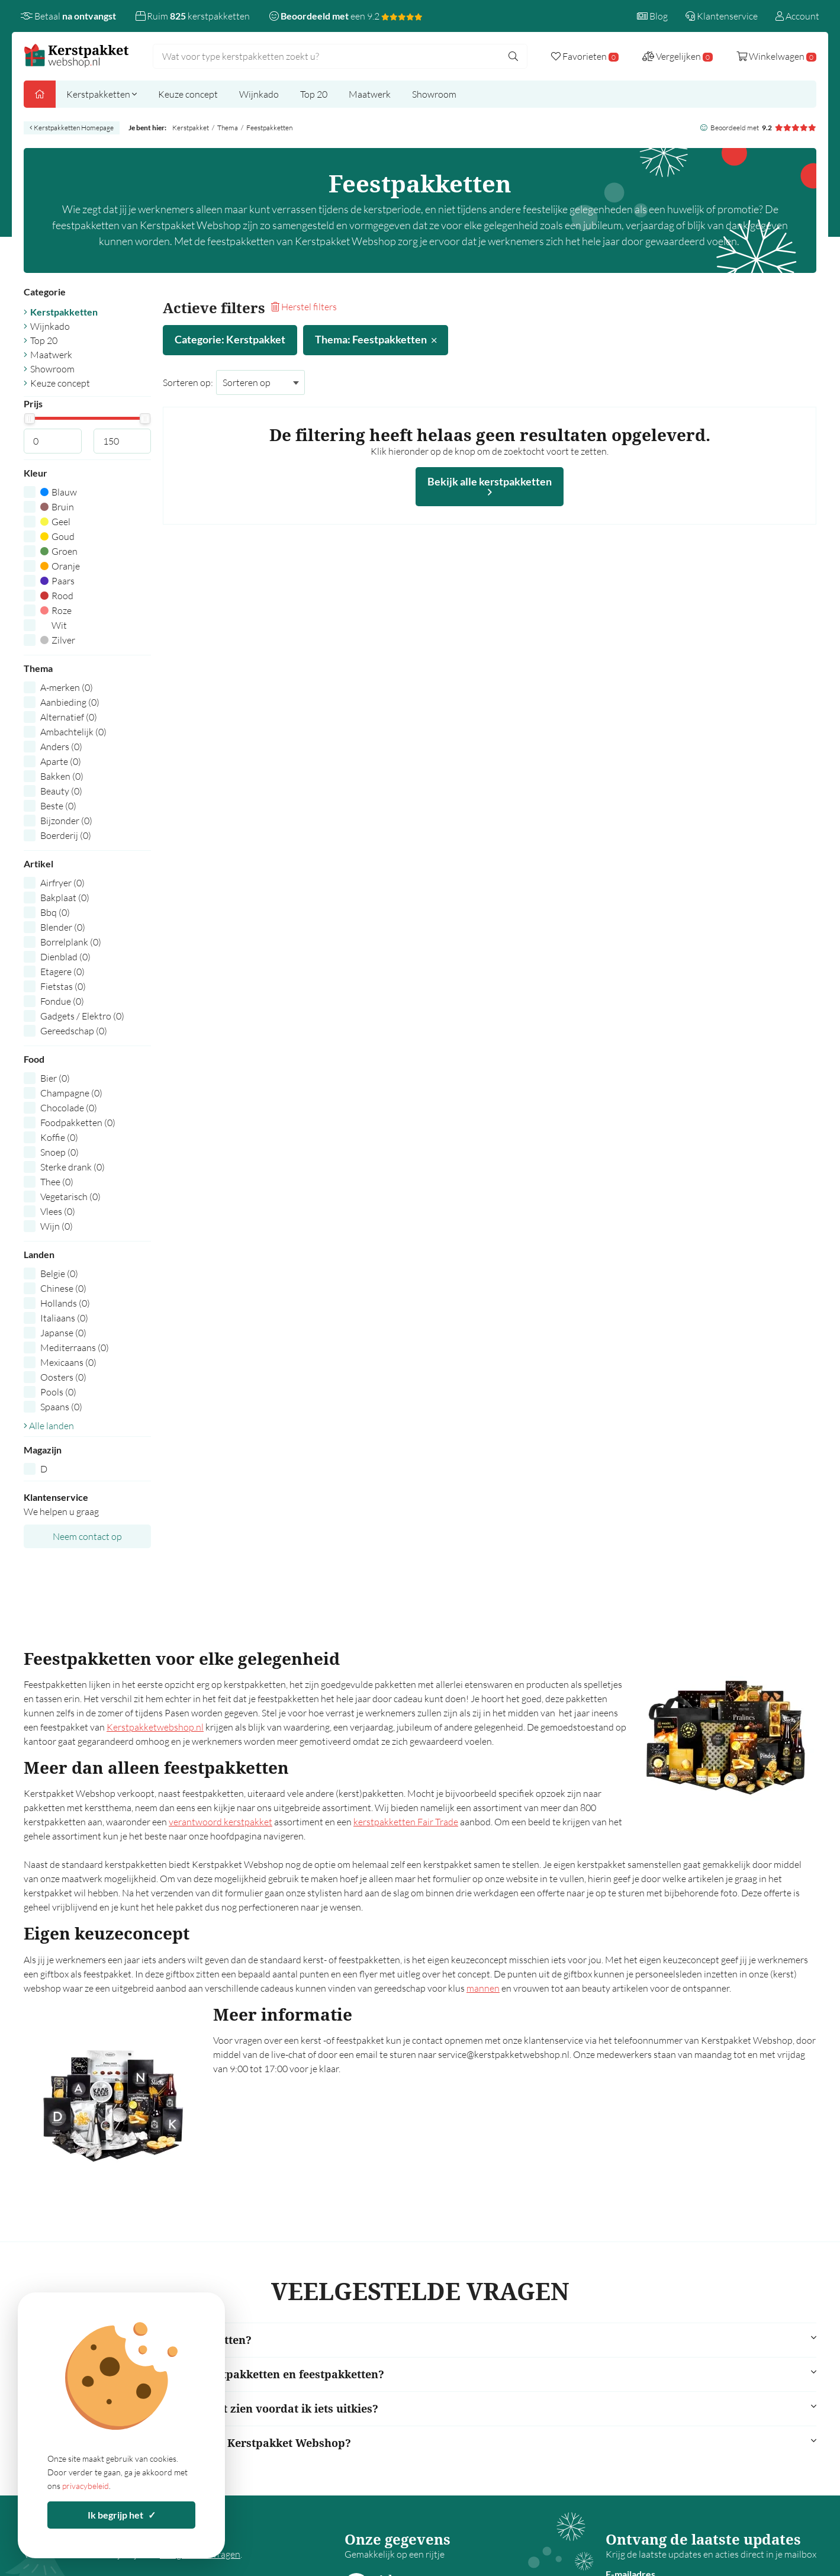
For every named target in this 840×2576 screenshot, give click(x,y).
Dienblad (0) (65, 957)
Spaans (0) (61, 1407)
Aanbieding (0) (69, 702)
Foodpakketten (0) (77, 1122)
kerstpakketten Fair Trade (405, 1822)
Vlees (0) (57, 1211)
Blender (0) (62, 927)
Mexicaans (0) (68, 1362)
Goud (57, 536)
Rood (56, 596)
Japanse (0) (63, 1333)
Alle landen (49, 1426)
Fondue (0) (62, 1001)
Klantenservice (721, 16)
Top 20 (313, 94)
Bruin (57, 507)
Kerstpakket (190, 127)
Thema (227, 127)
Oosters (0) (63, 1377)
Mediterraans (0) (74, 1347)
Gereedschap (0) (73, 1031)
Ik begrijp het (122, 2514)
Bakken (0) (61, 776)
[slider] (29, 418)
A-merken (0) (66, 687)
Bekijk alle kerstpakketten (489, 486)
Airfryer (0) (62, 883)
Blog (652, 16)
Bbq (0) (55, 912)
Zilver (57, 640)
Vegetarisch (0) (70, 1196)
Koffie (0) (59, 1137)
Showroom (434, 94)
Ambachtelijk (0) (73, 732)
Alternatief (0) (68, 717)
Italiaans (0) (64, 1318)
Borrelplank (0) (70, 942)
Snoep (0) (59, 1152)
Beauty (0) (61, 791)
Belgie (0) (59, 1273)
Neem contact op (87, 1536)
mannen (483, 1988)
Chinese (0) (63, 1288)
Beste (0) (58, 806)
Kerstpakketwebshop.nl (155, 1727)
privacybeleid (85, 2486)
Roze (56, 610)
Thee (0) (56, 1182)
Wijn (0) (56, 1226)
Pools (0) (58, 1392)
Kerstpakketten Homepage (72, 127)
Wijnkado (259, 94)
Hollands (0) (65, 1303)
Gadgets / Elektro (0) (82, 1016)
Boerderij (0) (65, 835)
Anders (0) (61, 746)
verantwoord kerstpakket (220, 1822)
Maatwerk (370, 94)
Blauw (58, 492)
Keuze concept (188, 94)
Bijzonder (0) (66, 820)
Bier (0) (55, 1078)
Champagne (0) (71, 1093)
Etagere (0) (62, 971)
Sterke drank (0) (72, 1167)
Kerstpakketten (101, 94)
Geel (55, 522)
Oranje (60, 566)
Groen (59, 551)
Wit (53, 625)
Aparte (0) (60, 761)
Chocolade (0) (68, 1108)
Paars (57, 581)
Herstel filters (304, 307)
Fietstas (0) (63, 986)
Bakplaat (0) (64, 897)
